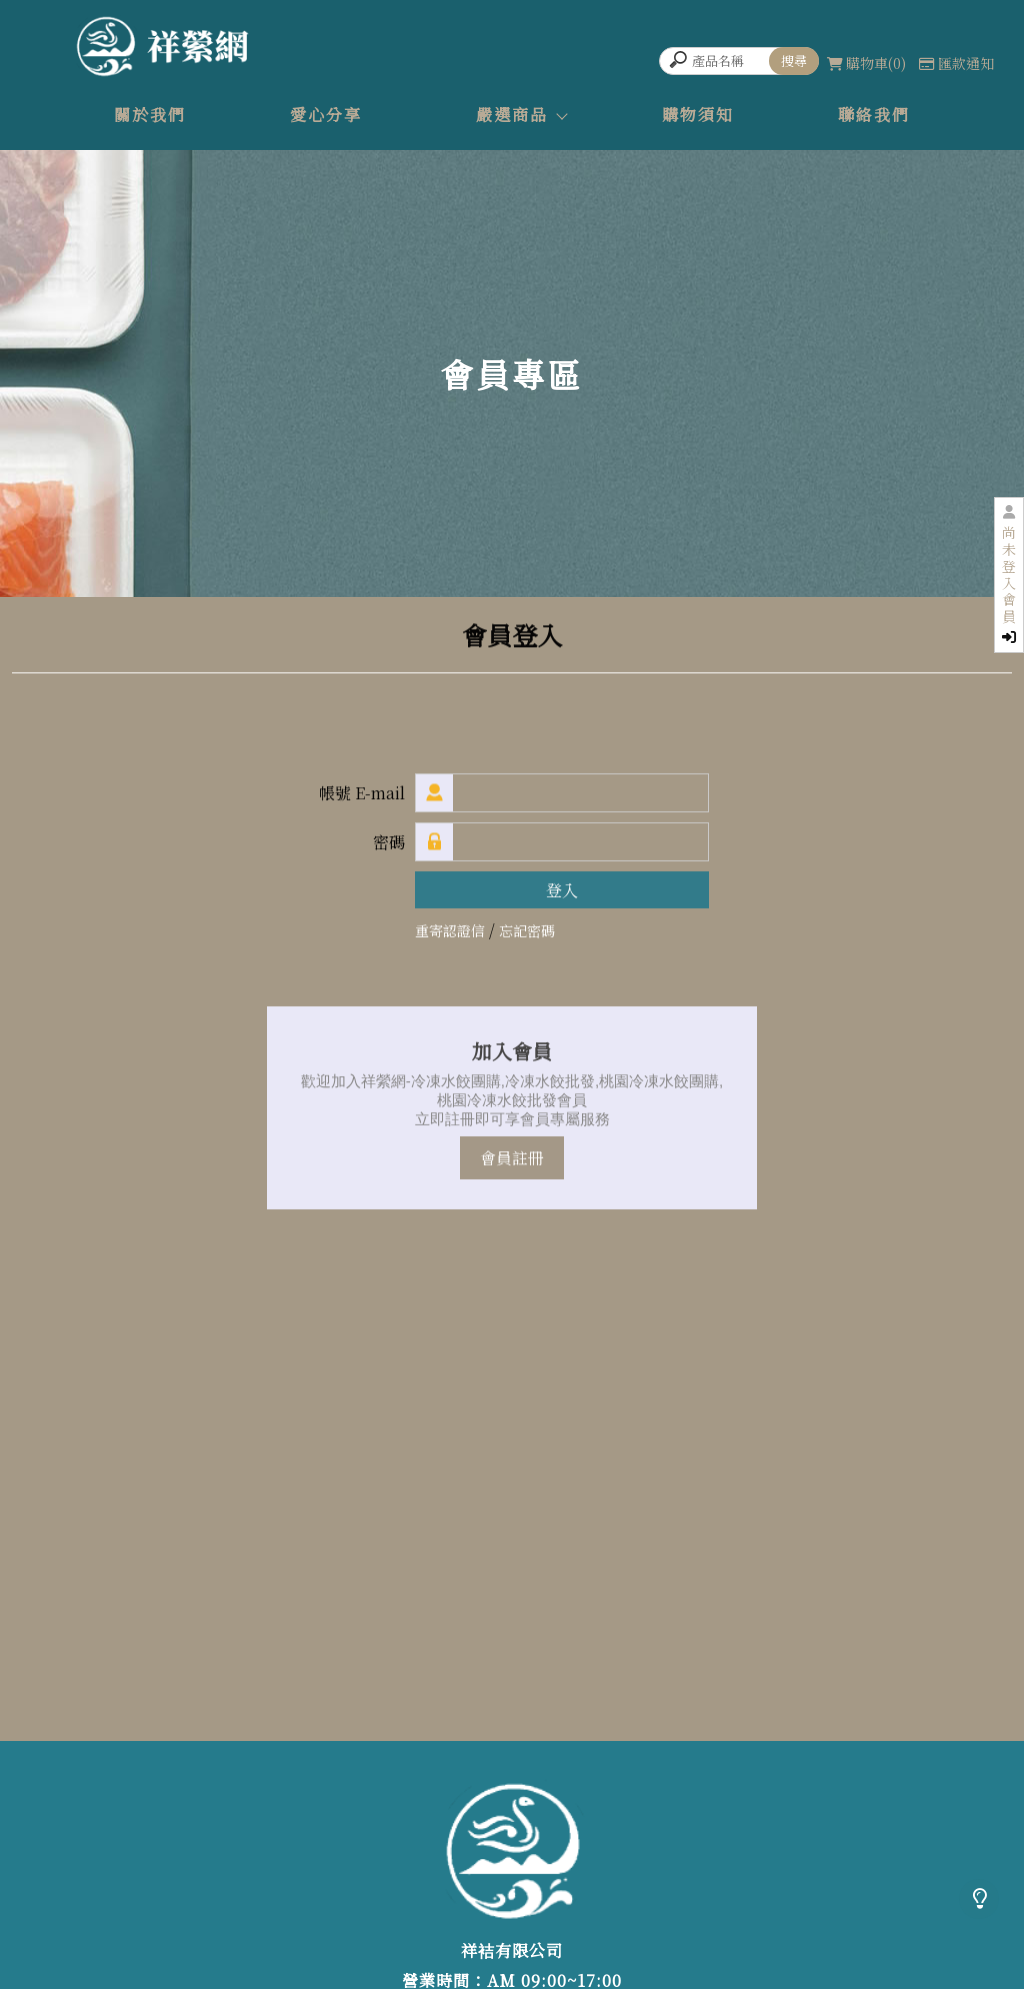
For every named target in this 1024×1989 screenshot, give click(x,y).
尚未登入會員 (1009, 584)
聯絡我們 (874, 114)
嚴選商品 (512, 114)
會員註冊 (512, 1158)
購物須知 (698, 114)
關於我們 (150, 114)
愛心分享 (326, 114)
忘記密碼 (527, 931)
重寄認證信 (450, 931)
